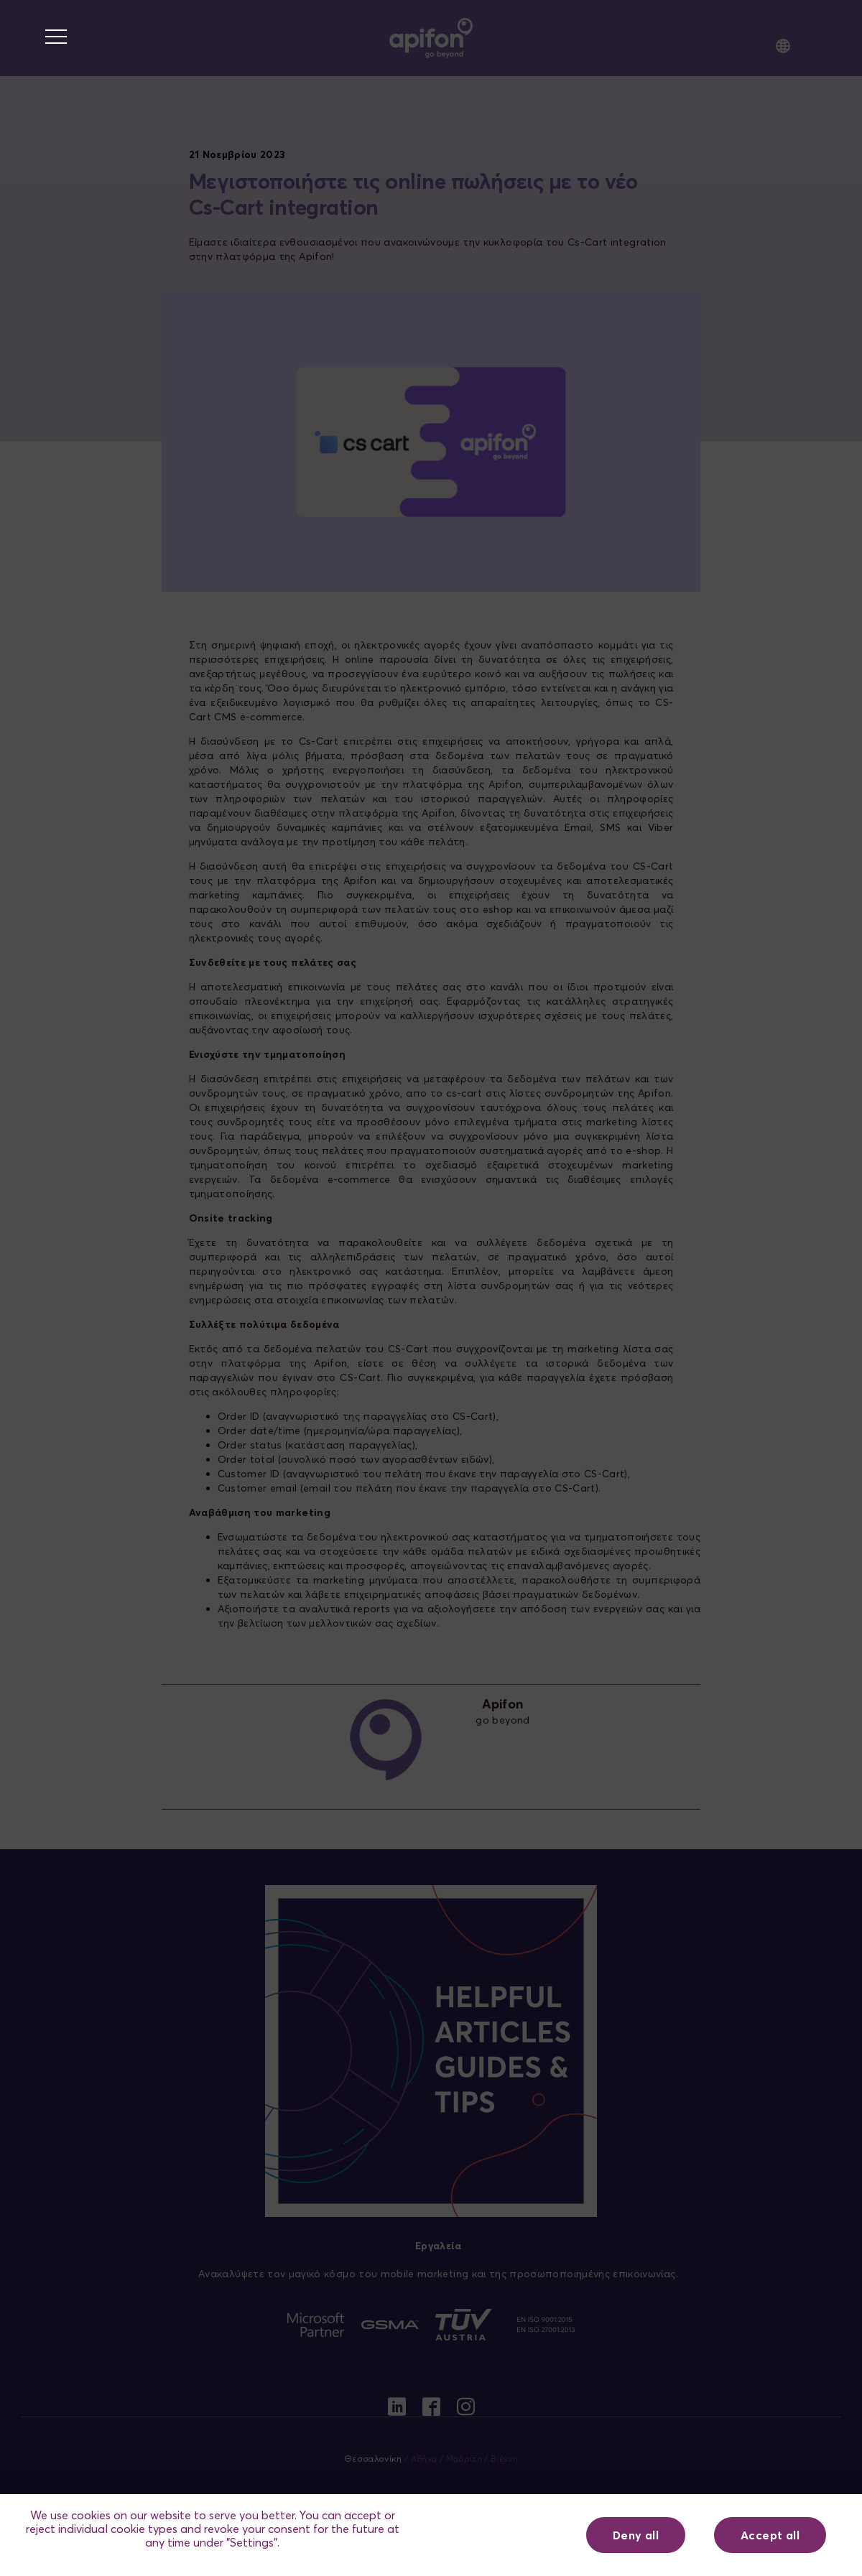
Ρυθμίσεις (502, 2535)
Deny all (636, 2535)
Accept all (770, 2535)
